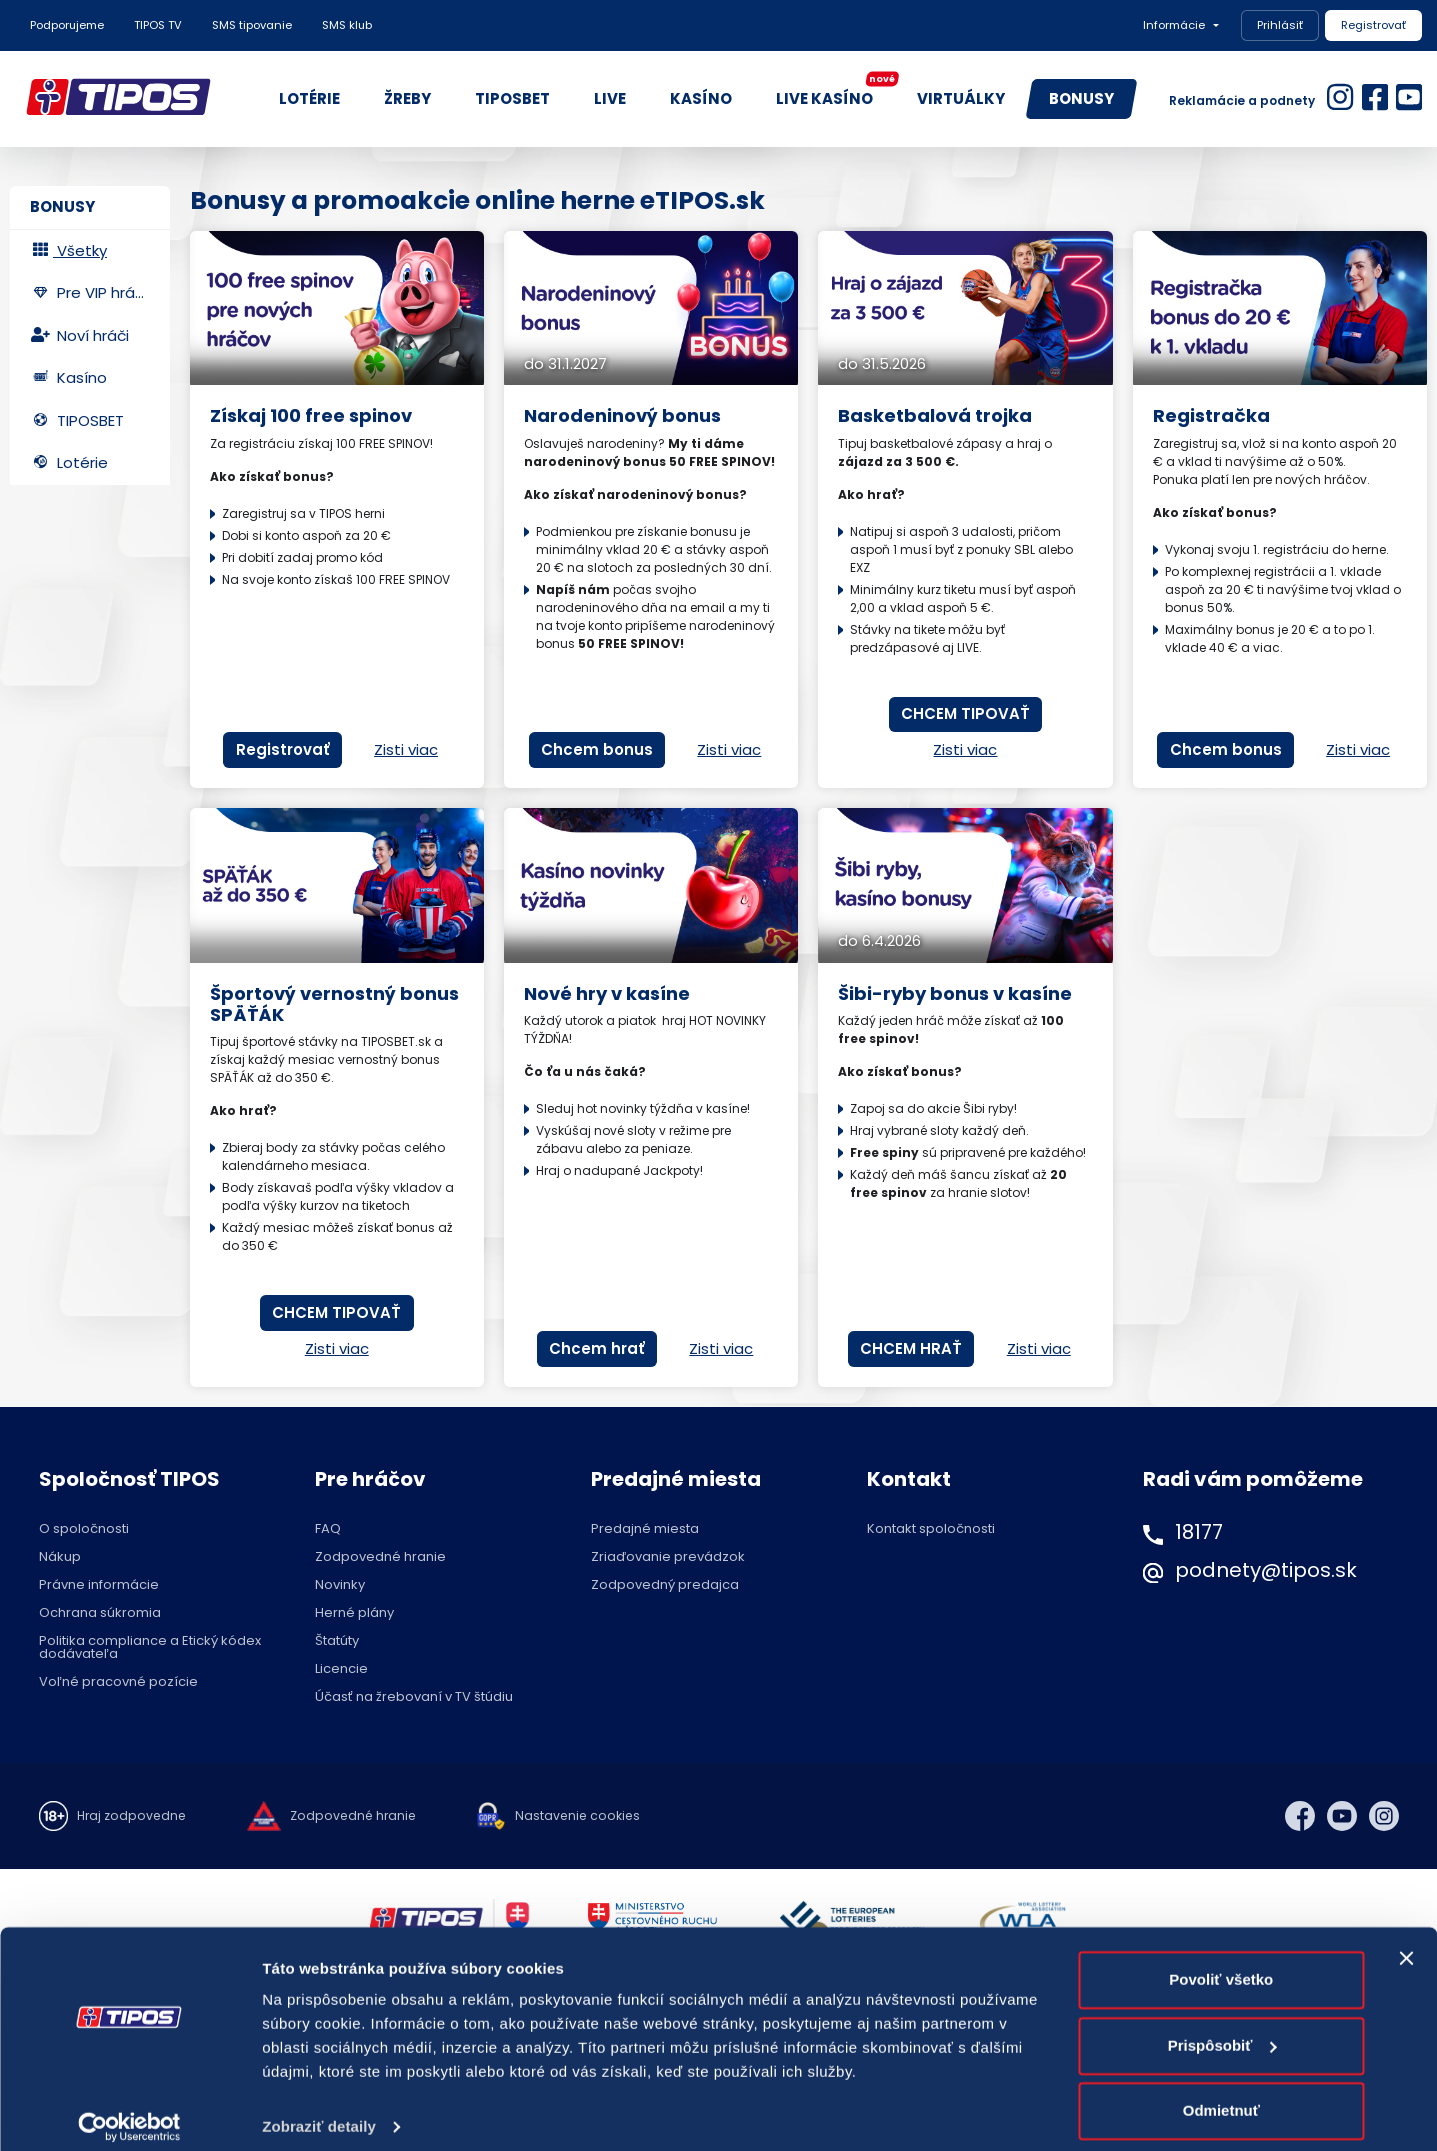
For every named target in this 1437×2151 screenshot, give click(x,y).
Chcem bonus (597, 749)
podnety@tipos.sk (1266, 1570)
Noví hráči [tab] (79, 335)
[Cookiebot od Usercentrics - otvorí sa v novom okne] (129, 2112)
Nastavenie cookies (589, 1815)
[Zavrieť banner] (1406, 1943)
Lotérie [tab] (69, 462)
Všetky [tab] (68, 250)
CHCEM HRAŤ (911, 1348)
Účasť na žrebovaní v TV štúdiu (414, 1696)
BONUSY (1081, 98)
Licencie (341, 1668)
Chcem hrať (597, 1348)
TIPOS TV (158, 25)
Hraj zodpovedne (134, 1815)
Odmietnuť (1221, 2095)
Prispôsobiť (1222, 2029)
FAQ (328, 1528)
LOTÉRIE (309, 98)
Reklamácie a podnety (1242, 100)
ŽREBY (407, 98)
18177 (1199, 1532)
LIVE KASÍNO (834, 94)
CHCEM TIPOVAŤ (965, 713)
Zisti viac (406, 749)
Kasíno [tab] (68, 377)
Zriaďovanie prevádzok (668, 1556)
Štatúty (337, 1640)
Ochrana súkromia (100, 1612)
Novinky (340, 1584)
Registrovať (1373, 25)
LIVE (610, 98)
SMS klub (347, 25)
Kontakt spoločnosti (931, 1528)
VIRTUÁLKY (961, 98)
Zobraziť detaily (319, 2111)
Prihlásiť (1280, 25)
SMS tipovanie (252, 25)
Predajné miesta (645, 1528)
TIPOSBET (512, 98)
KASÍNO (701, 98)
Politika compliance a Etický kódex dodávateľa (150, 1647)
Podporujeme (67, 25)
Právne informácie (99, 1584)
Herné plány (354, 1612)
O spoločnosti (84, 1528)
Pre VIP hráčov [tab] (96, 292)
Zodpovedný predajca (665, 1584)
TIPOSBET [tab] (77, 420)
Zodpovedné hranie (380, 1556)
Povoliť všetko (1221, 1964)
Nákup (60, 1556)
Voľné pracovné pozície (118, 1681)
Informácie (1174, 25)
